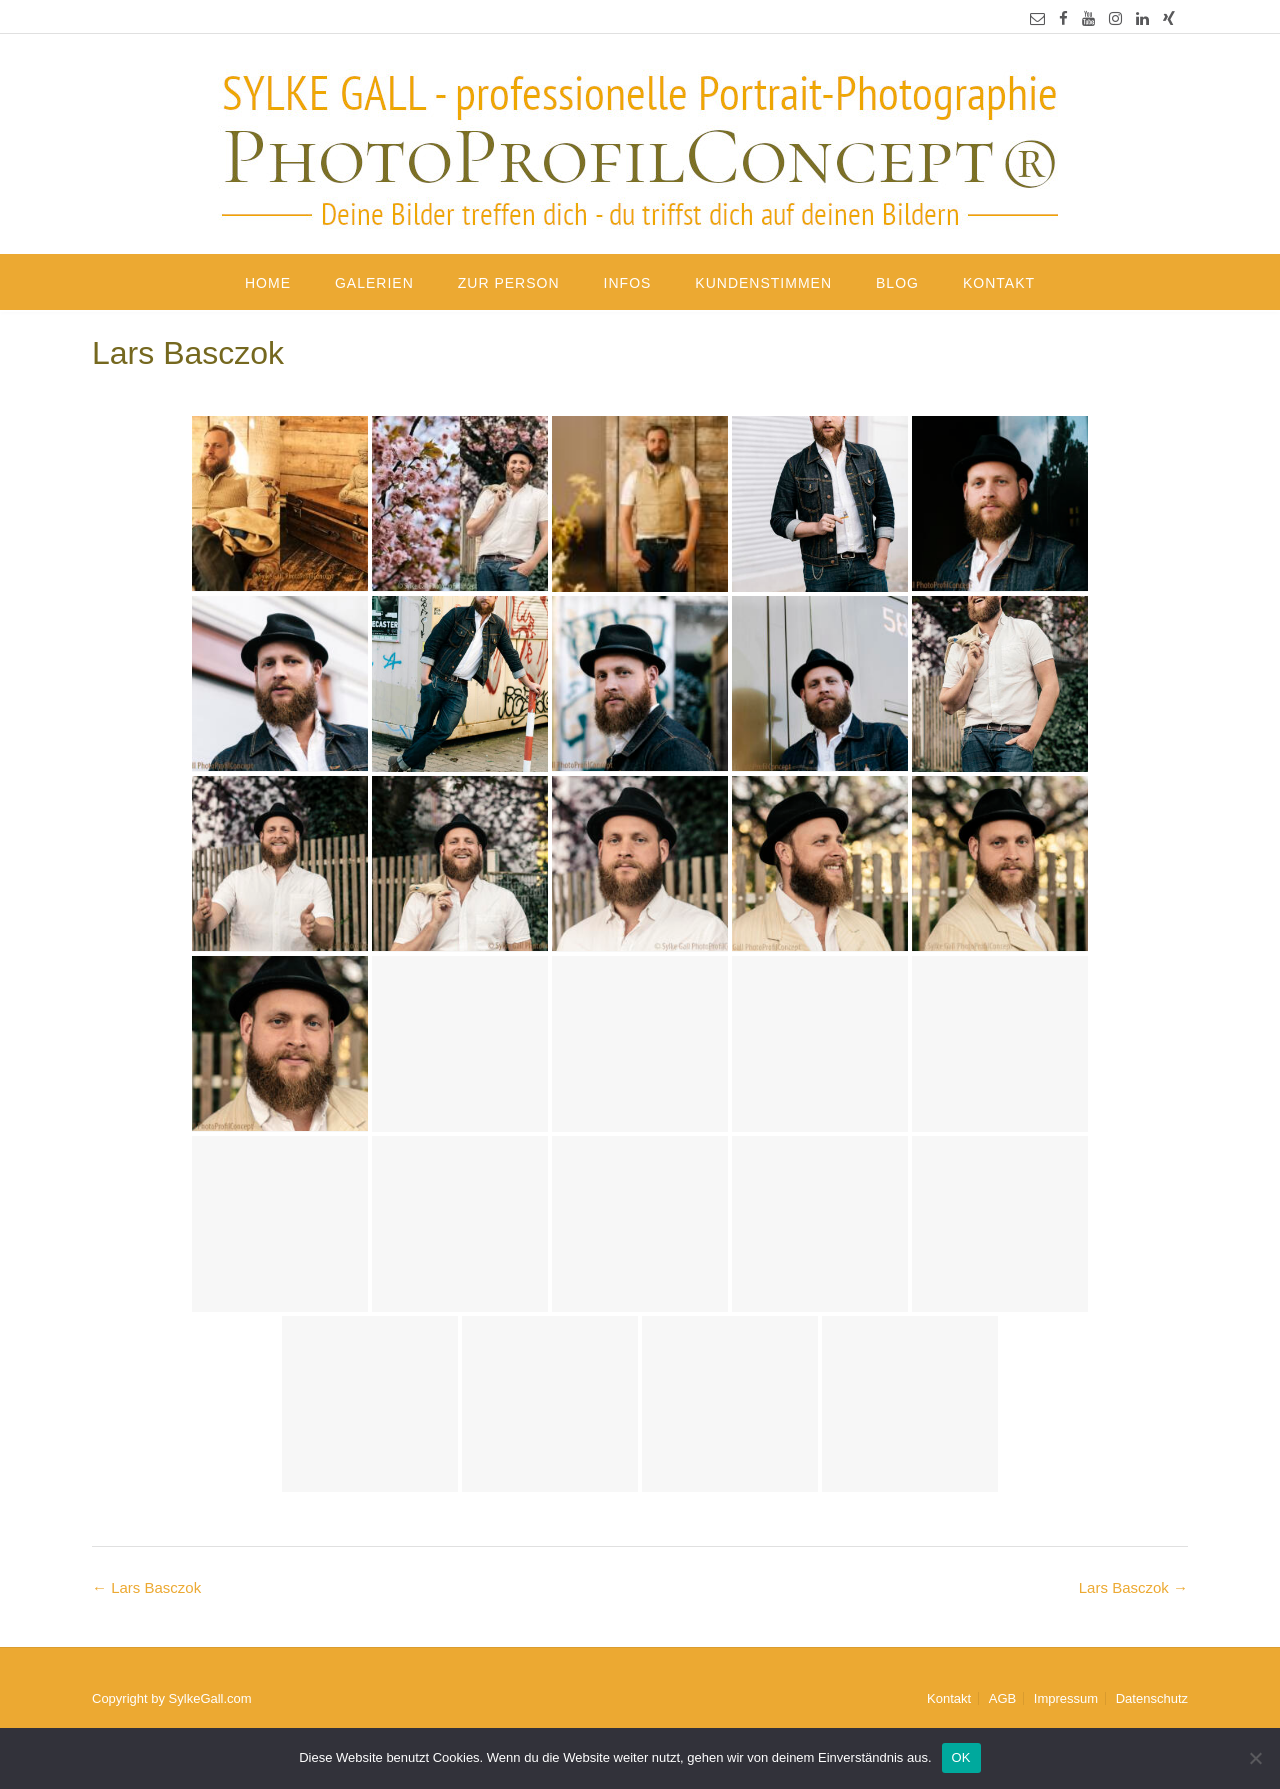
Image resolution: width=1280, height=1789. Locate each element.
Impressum (1066, 1698)
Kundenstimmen (763, 283)
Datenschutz (1152, 1698)
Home (268, 283)
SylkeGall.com (210, 1698)
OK (961, 1757)
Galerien (374, 283)
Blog (897, 283)
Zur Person (509, 283)
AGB (1002, 1698)
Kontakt (999, 283)
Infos (628, 283)
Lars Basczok (1133, 1587)
